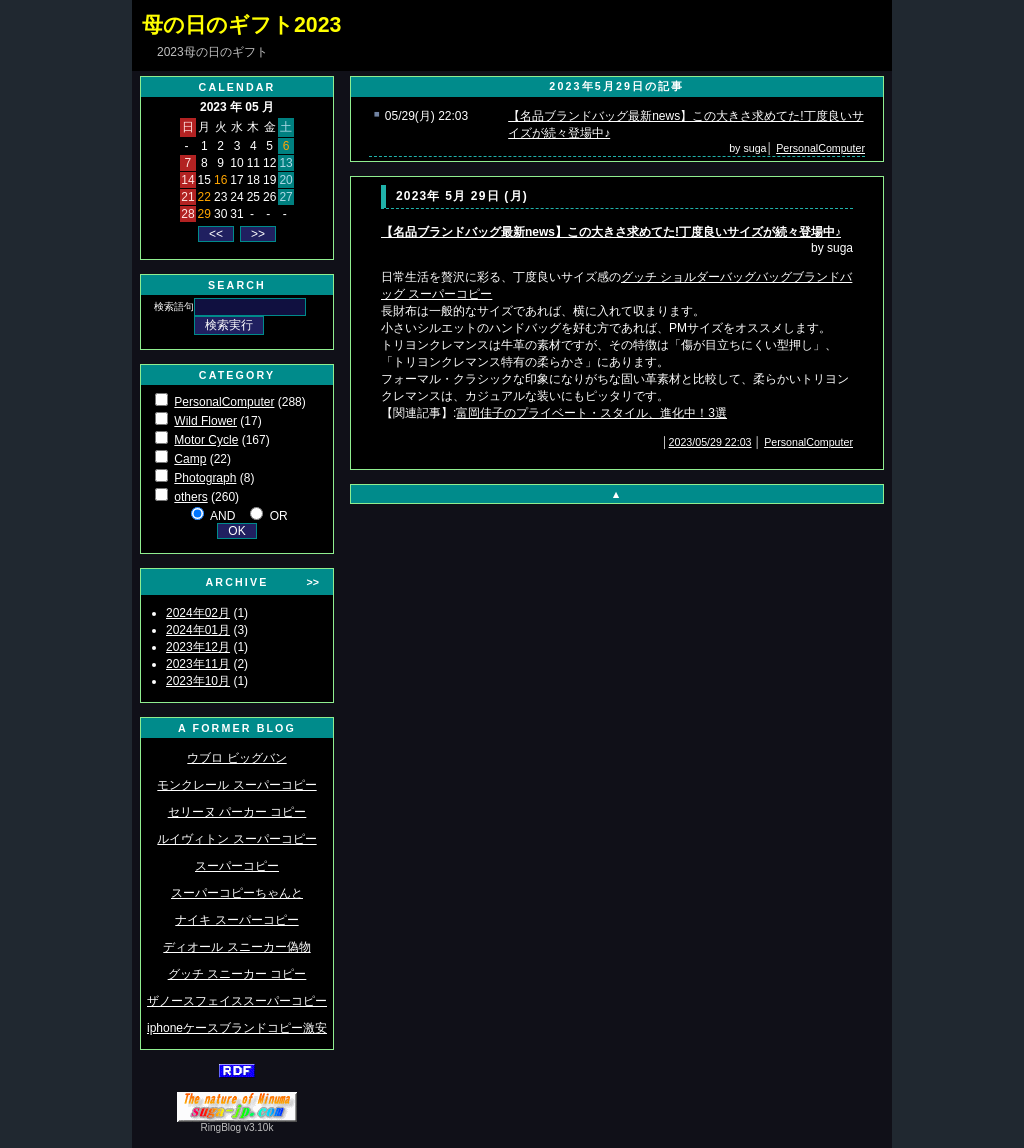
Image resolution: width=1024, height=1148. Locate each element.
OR (279, 516)
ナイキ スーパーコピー (236, 920)
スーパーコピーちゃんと (237, 893)
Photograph (205, 478)
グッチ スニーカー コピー (237, 974)
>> (313, 582)
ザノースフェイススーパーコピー (237, 1001)
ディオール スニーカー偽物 (236, 947)
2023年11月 (198, 664)
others (190, 497)
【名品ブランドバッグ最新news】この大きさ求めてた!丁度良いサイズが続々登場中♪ (611, 232)
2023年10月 (198, 681)
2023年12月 (198, 647)
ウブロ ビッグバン (236, 758)
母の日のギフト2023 (241, 25)
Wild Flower (205, 421)
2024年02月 (198, 613)
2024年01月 (198, 630)
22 (204, 197)
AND (222, 516)
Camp (190, 459)
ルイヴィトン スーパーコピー (236, 839)
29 (204, 214)
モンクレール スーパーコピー (236, 785)
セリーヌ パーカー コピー (237, 812)
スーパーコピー (237, 866)
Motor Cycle (206, 440)
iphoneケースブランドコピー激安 (237, 1028)
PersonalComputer (224, 402)
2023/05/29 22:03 (710, 442)
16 (220, 180)
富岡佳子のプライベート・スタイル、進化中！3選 (591, 413)
